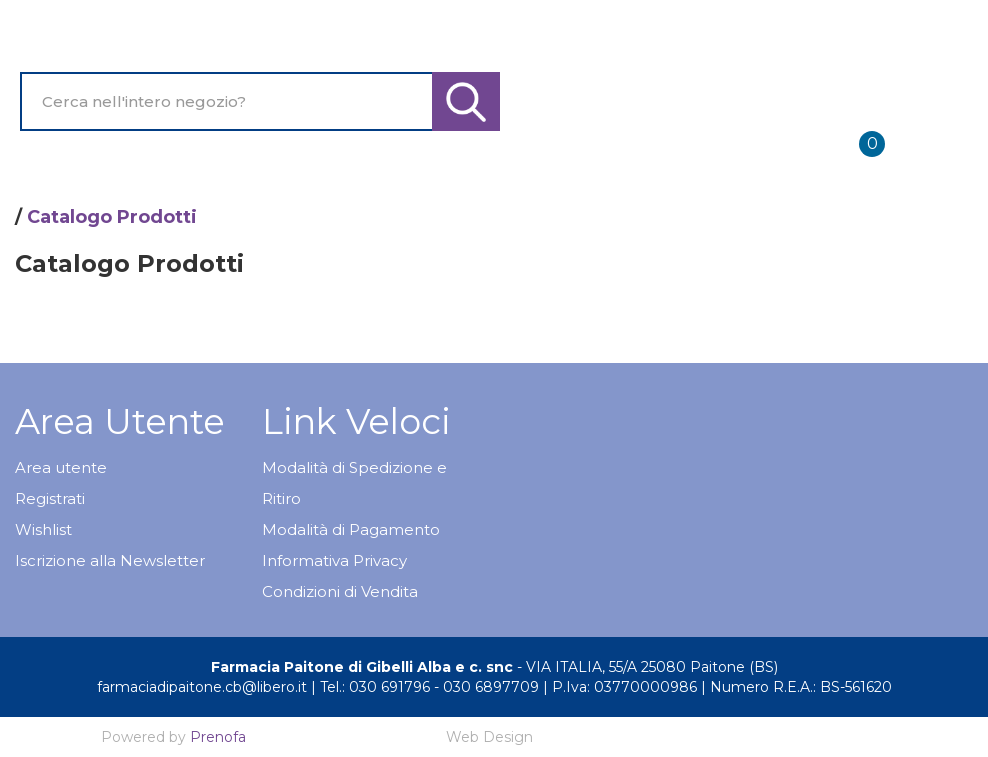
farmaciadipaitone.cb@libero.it (202, 687)
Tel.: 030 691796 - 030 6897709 (429, 687)
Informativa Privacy (334, 560)
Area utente (61, 467)
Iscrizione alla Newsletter (110, 560)
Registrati (50, 498)
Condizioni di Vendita (340, 591)
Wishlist (43, 529)
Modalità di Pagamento (351, 529)
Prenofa (218, 737)
